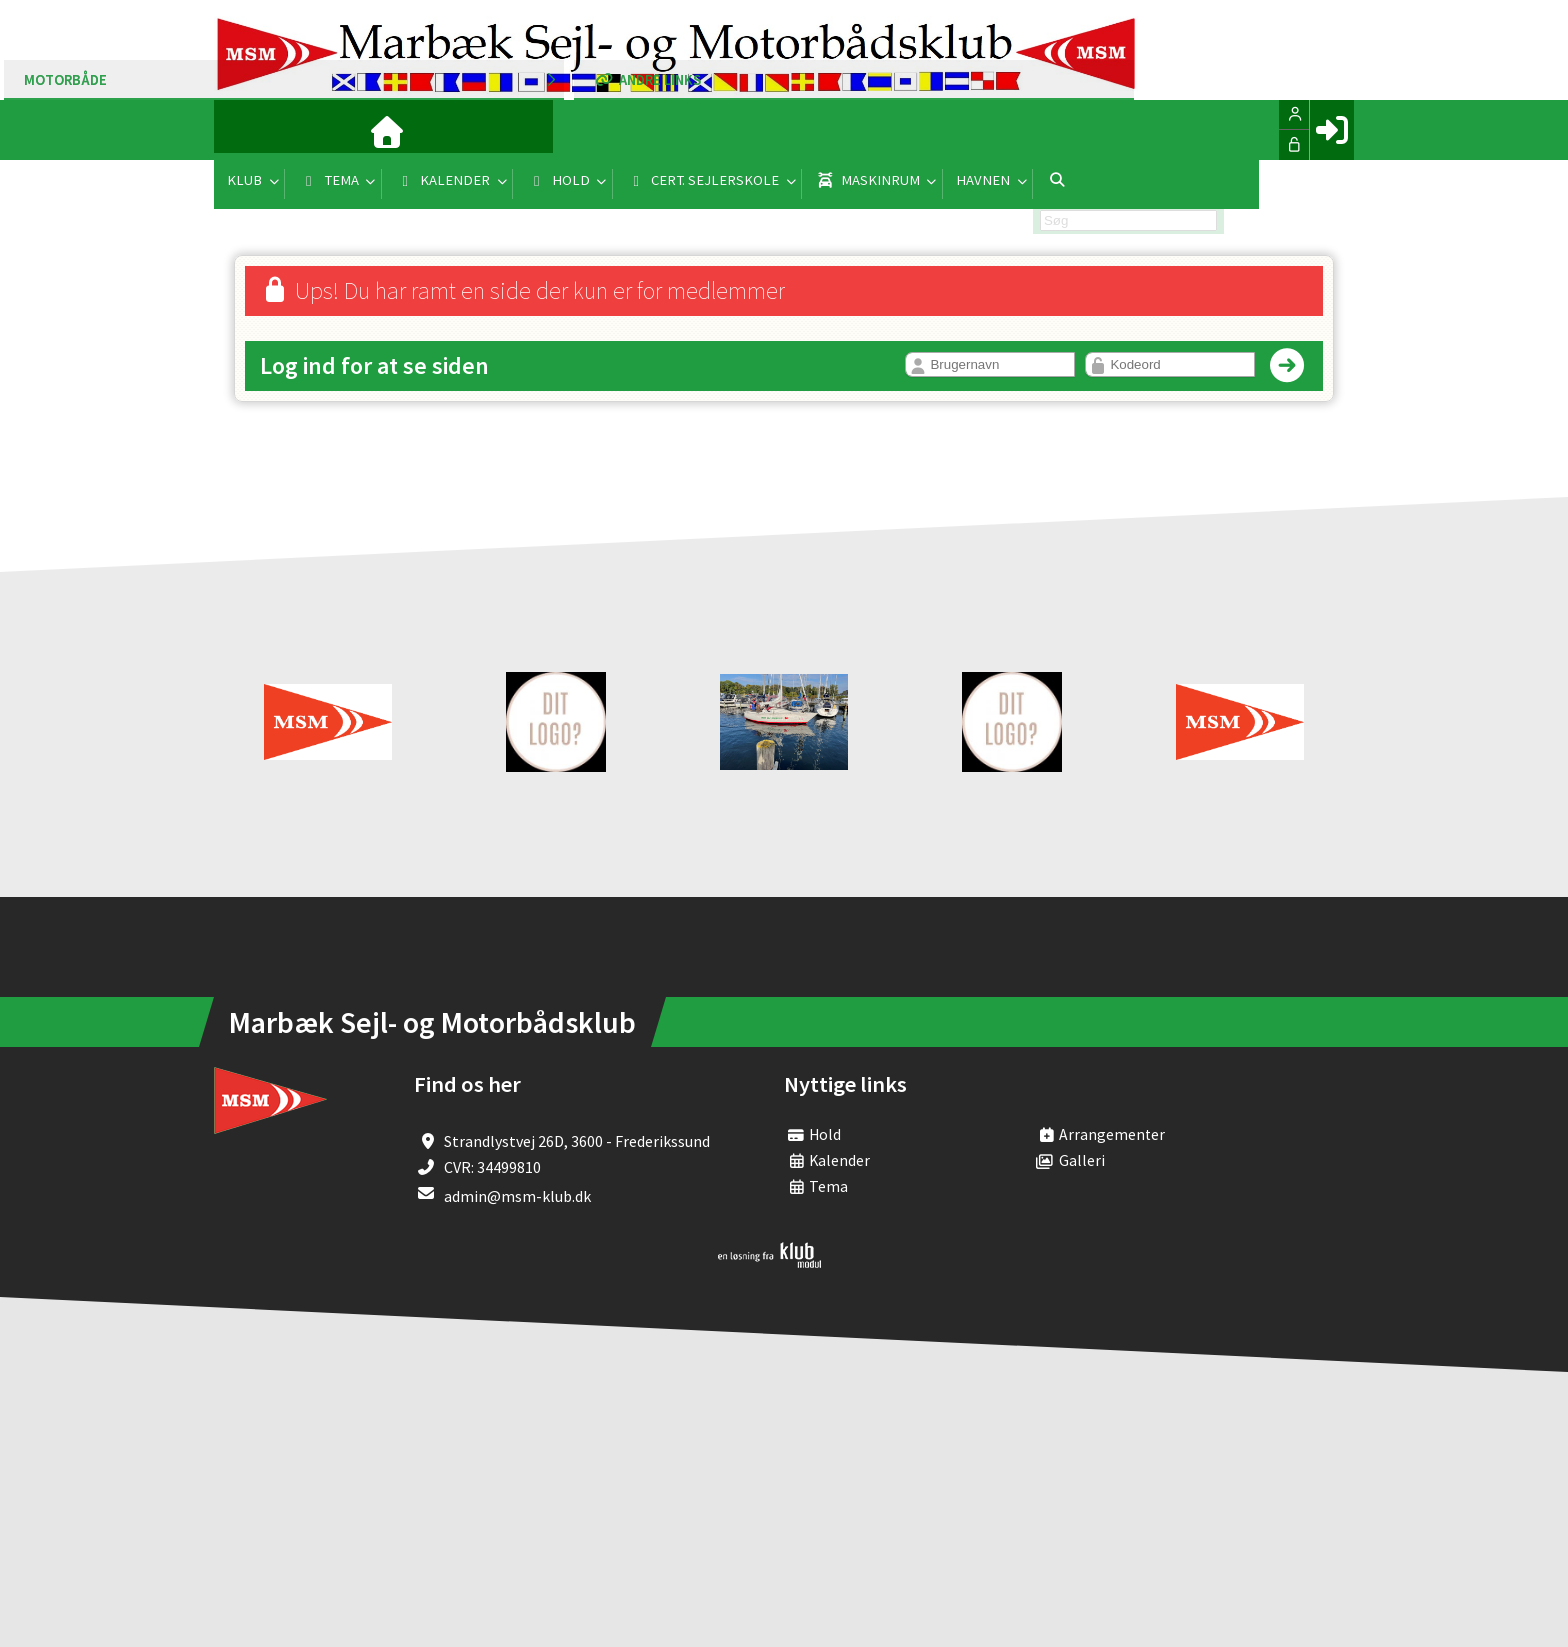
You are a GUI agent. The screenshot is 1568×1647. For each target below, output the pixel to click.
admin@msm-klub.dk (517, 1196)
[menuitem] (244, 130)
